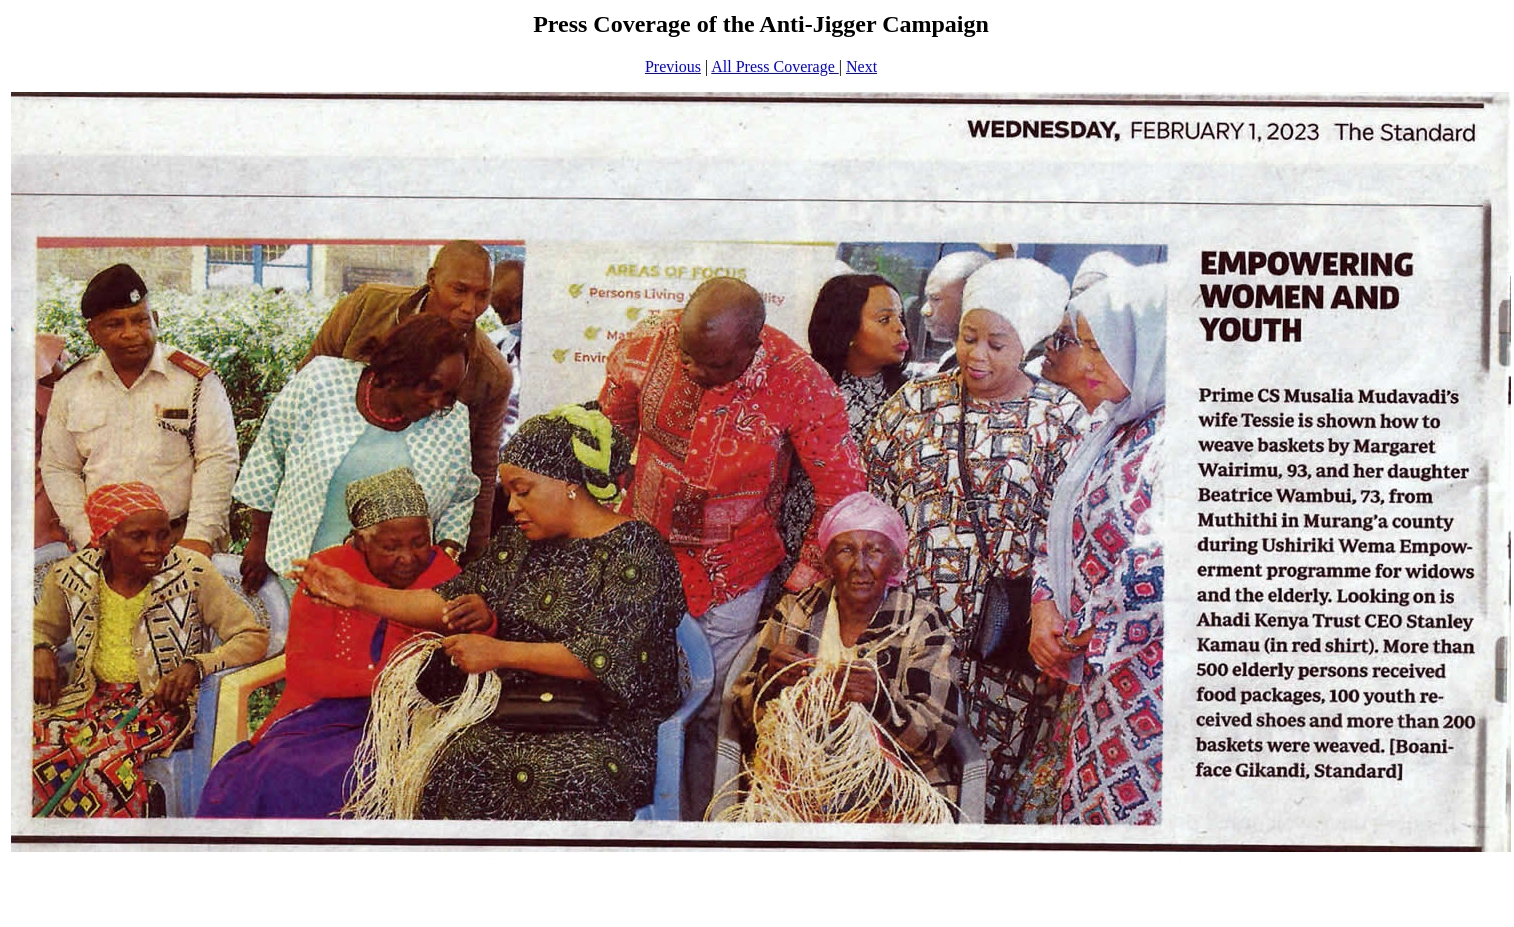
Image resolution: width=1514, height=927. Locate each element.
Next (861, 66)
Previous (673, 66)
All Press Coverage (775, 66)
